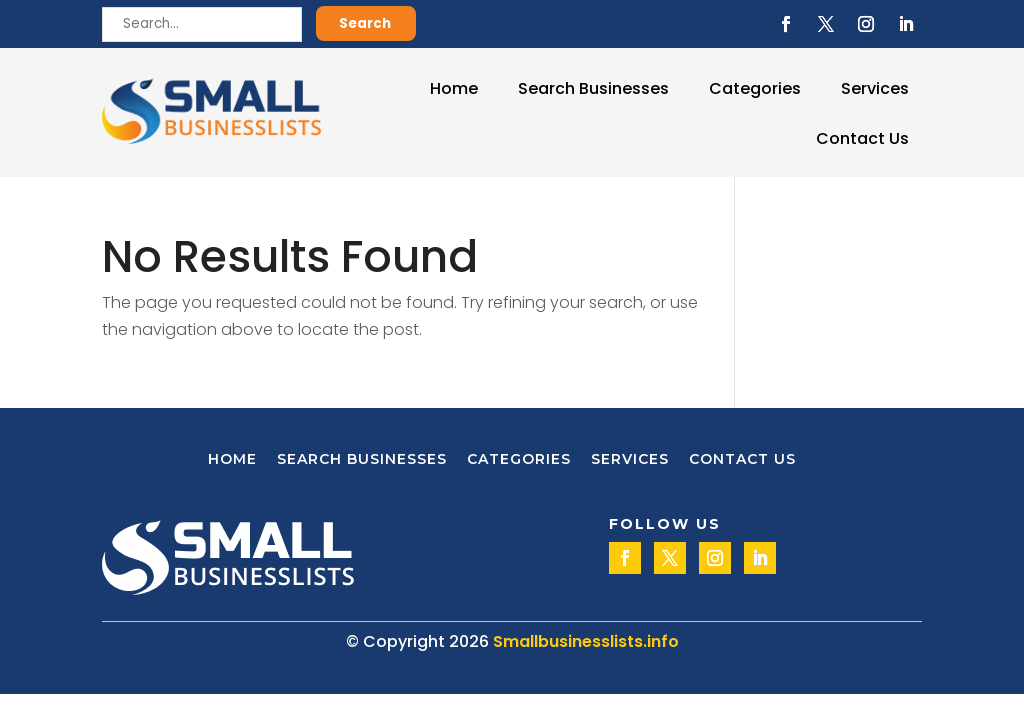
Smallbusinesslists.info (586, 641)
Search (365, 23)
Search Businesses (593, 88)
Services (875, 88)
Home (454, 88)
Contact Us (862, 138)
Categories (755, 88)
